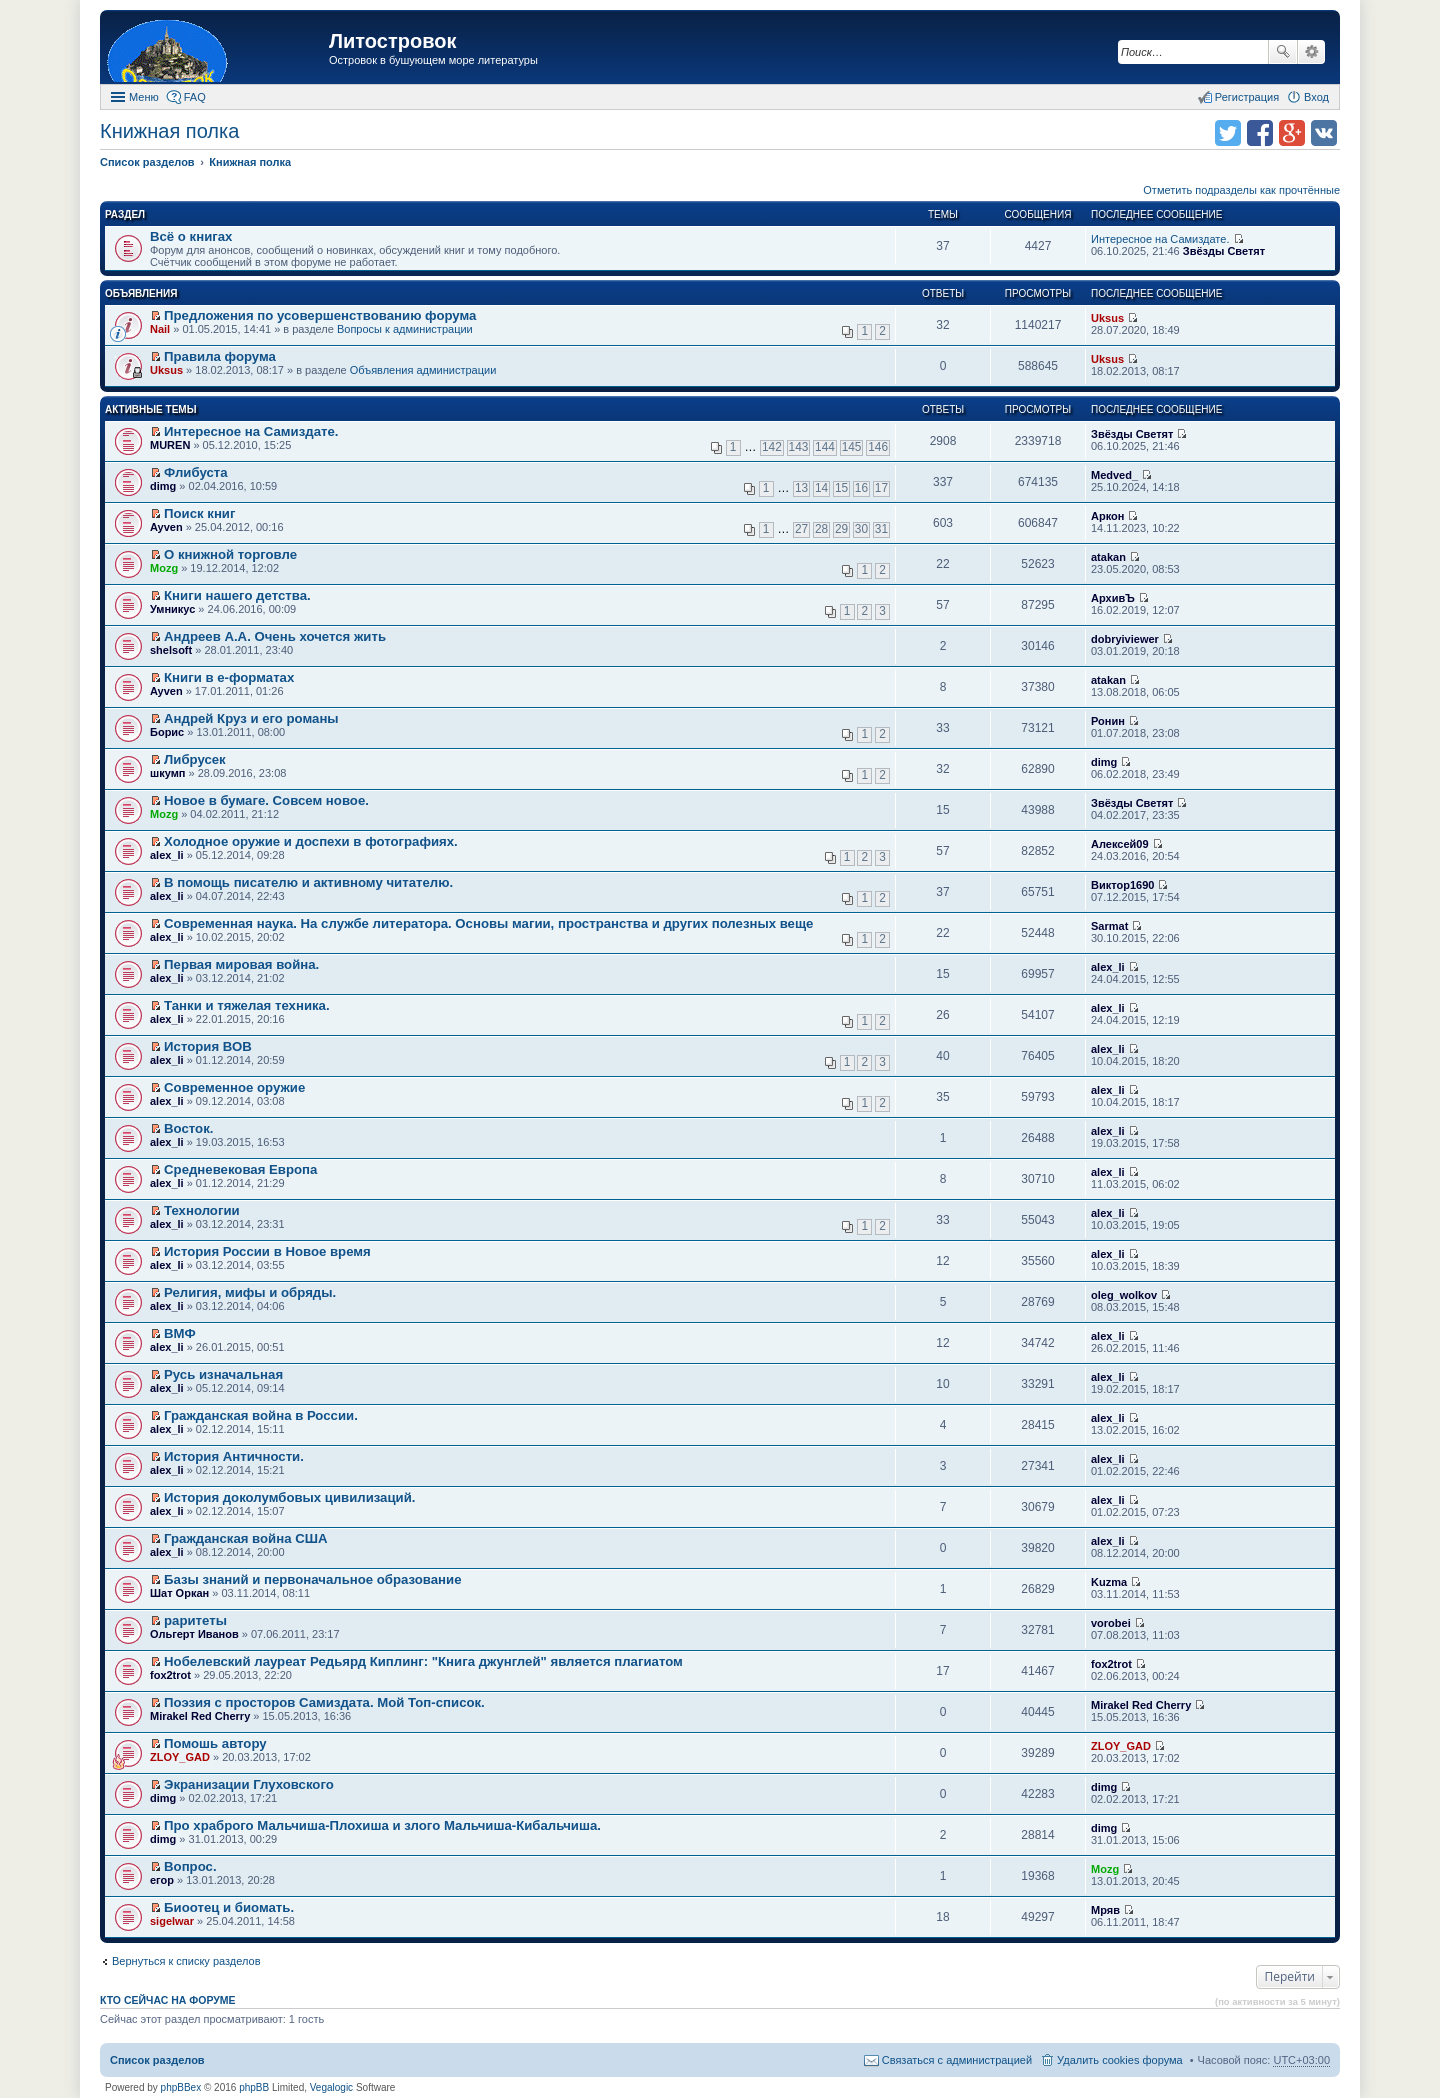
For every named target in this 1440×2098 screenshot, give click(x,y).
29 (841, 529)
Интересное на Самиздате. (1160, 239)
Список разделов (157, 2060)
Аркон (1107, 516)
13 (801, 488)
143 (799, 447)
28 (821, 529)
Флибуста (196, 472)
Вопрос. (190, 1866)
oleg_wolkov (1124, 1295)
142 (772, 447)
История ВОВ (208, 1046)
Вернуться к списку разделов (186, 1961)
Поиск (1283, 52)
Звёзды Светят (1224, 251)
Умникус (172, 609)
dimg (163, 486)
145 (852, 447)
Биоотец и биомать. (229, 1907)
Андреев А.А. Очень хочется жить (275, 636)
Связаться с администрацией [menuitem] (957, 2060)
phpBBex (181, 2087)
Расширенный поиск (1311, 52)
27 (801, 529)
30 (861, 529)
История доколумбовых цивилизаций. (289, 1497)
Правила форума (220, 356)
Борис (167, 732)
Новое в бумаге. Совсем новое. (266, 800)
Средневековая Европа (240, 1169)
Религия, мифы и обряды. (250, 1292)
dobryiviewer (1125, 639)
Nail (160, 329)
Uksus (1107, 318)
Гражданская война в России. (261, 1415)
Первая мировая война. (241, 964)
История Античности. (234, 1456)
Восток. (188, 1128)
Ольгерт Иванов (194, 1634)
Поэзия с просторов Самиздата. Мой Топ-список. (324, 1702)
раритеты (195, 1620)
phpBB (254, 2087)
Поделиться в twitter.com (1228, 133)
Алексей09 (1120, 844)
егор (162, 1880)
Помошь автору (215, 1743)
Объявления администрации (423, 370)
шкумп (167, 773)
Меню (144, 97)
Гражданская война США (245, 1538)
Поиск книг (199, 513)
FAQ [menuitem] (195, 97)
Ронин (1108, 721)
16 (861, 488)
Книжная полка (169, 131)
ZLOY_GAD (180, 1757)
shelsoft (171, 650)
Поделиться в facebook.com (1260, 133)
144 (825, 447)
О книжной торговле (230, 554)
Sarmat (1109, 926)
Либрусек (195, 759)
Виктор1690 (1122, 885)
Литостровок (392, 41)
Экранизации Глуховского (249, 1784)
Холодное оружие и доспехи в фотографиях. (311, 841)
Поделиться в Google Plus (1292, 133)
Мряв (1105, 1910)
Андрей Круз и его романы (251, 718)
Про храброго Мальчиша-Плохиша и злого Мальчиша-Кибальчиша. (382, 1825)
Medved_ (1114, 475)
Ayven (166, 527)
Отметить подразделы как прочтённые (1241, 190)
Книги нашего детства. (237, 595)
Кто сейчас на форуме (168, 2000)
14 (821, 488)
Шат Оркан (179, 1593)
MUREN (170, 445)
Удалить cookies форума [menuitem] (1120, 2060)
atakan (1108, 557)
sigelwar (172, 1921)
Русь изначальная (223, 1374)
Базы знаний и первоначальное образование (312, 1579)
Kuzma (1109, 1582)
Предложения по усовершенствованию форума (320, 315)
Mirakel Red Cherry (200, 1716)
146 (878, 447)
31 (881, 529)
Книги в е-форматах (229, 677)
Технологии (202, 1210)
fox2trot (170, 1675)
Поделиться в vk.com (1324, 133)
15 (841, 488)
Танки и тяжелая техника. (247, 1005)
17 (881, 488)
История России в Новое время (267, 1251)
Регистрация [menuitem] (1247, 97)
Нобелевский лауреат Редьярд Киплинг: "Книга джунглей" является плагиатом (423, 1661)
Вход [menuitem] (1316, 97)
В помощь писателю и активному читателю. (308, 882)
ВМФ (180, 1333)
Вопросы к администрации (405, 329)
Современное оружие (234, 1087)
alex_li (167, 855)
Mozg (164, 568)
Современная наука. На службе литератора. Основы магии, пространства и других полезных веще (488, 923)
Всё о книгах (191, 236)
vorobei (1111, 1623)
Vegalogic (331, 2087)
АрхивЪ (1113, 598)
